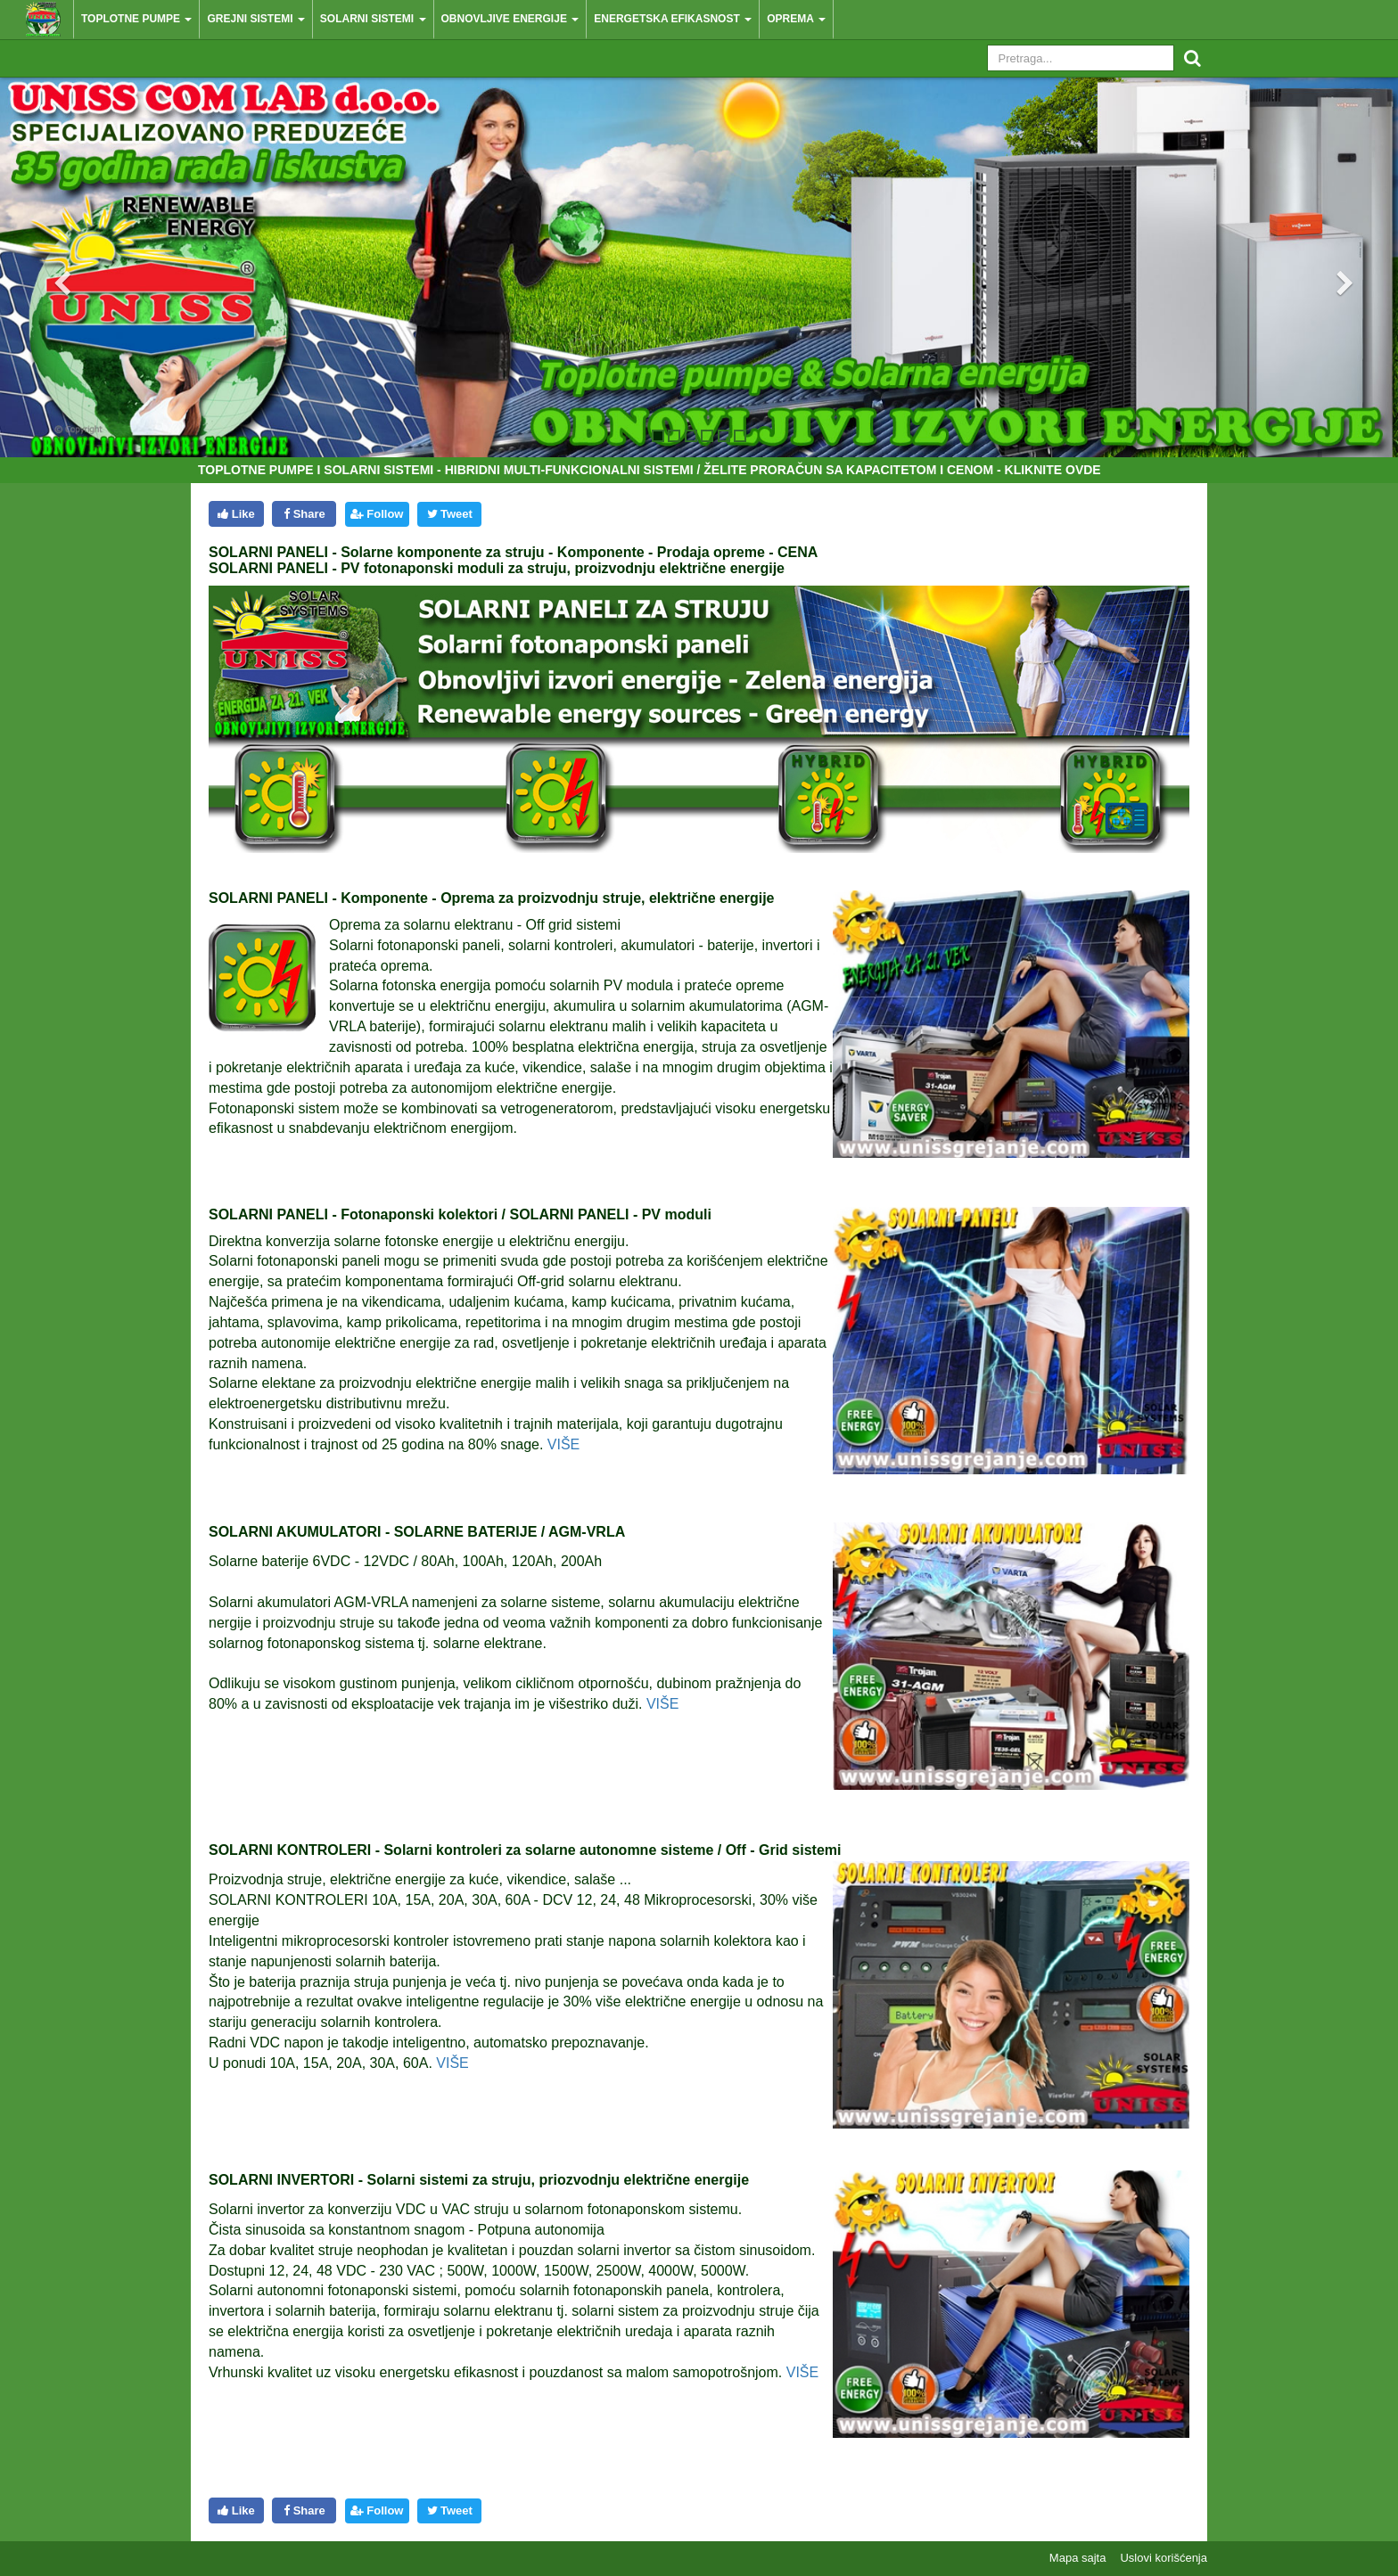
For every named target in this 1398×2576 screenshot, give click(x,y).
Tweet (450, 514)
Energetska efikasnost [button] (673, 18)
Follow (376, 514)
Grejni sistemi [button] (255, 18)
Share (304, 514)
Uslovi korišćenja (1163, 2557)
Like (236, 514)
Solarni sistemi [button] (373, 18)
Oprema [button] (796, 18)
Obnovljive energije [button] (510, 18)
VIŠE (563, 1444)
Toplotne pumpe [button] (136, 18)
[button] (48, 266)
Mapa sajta (1077, 2557)
